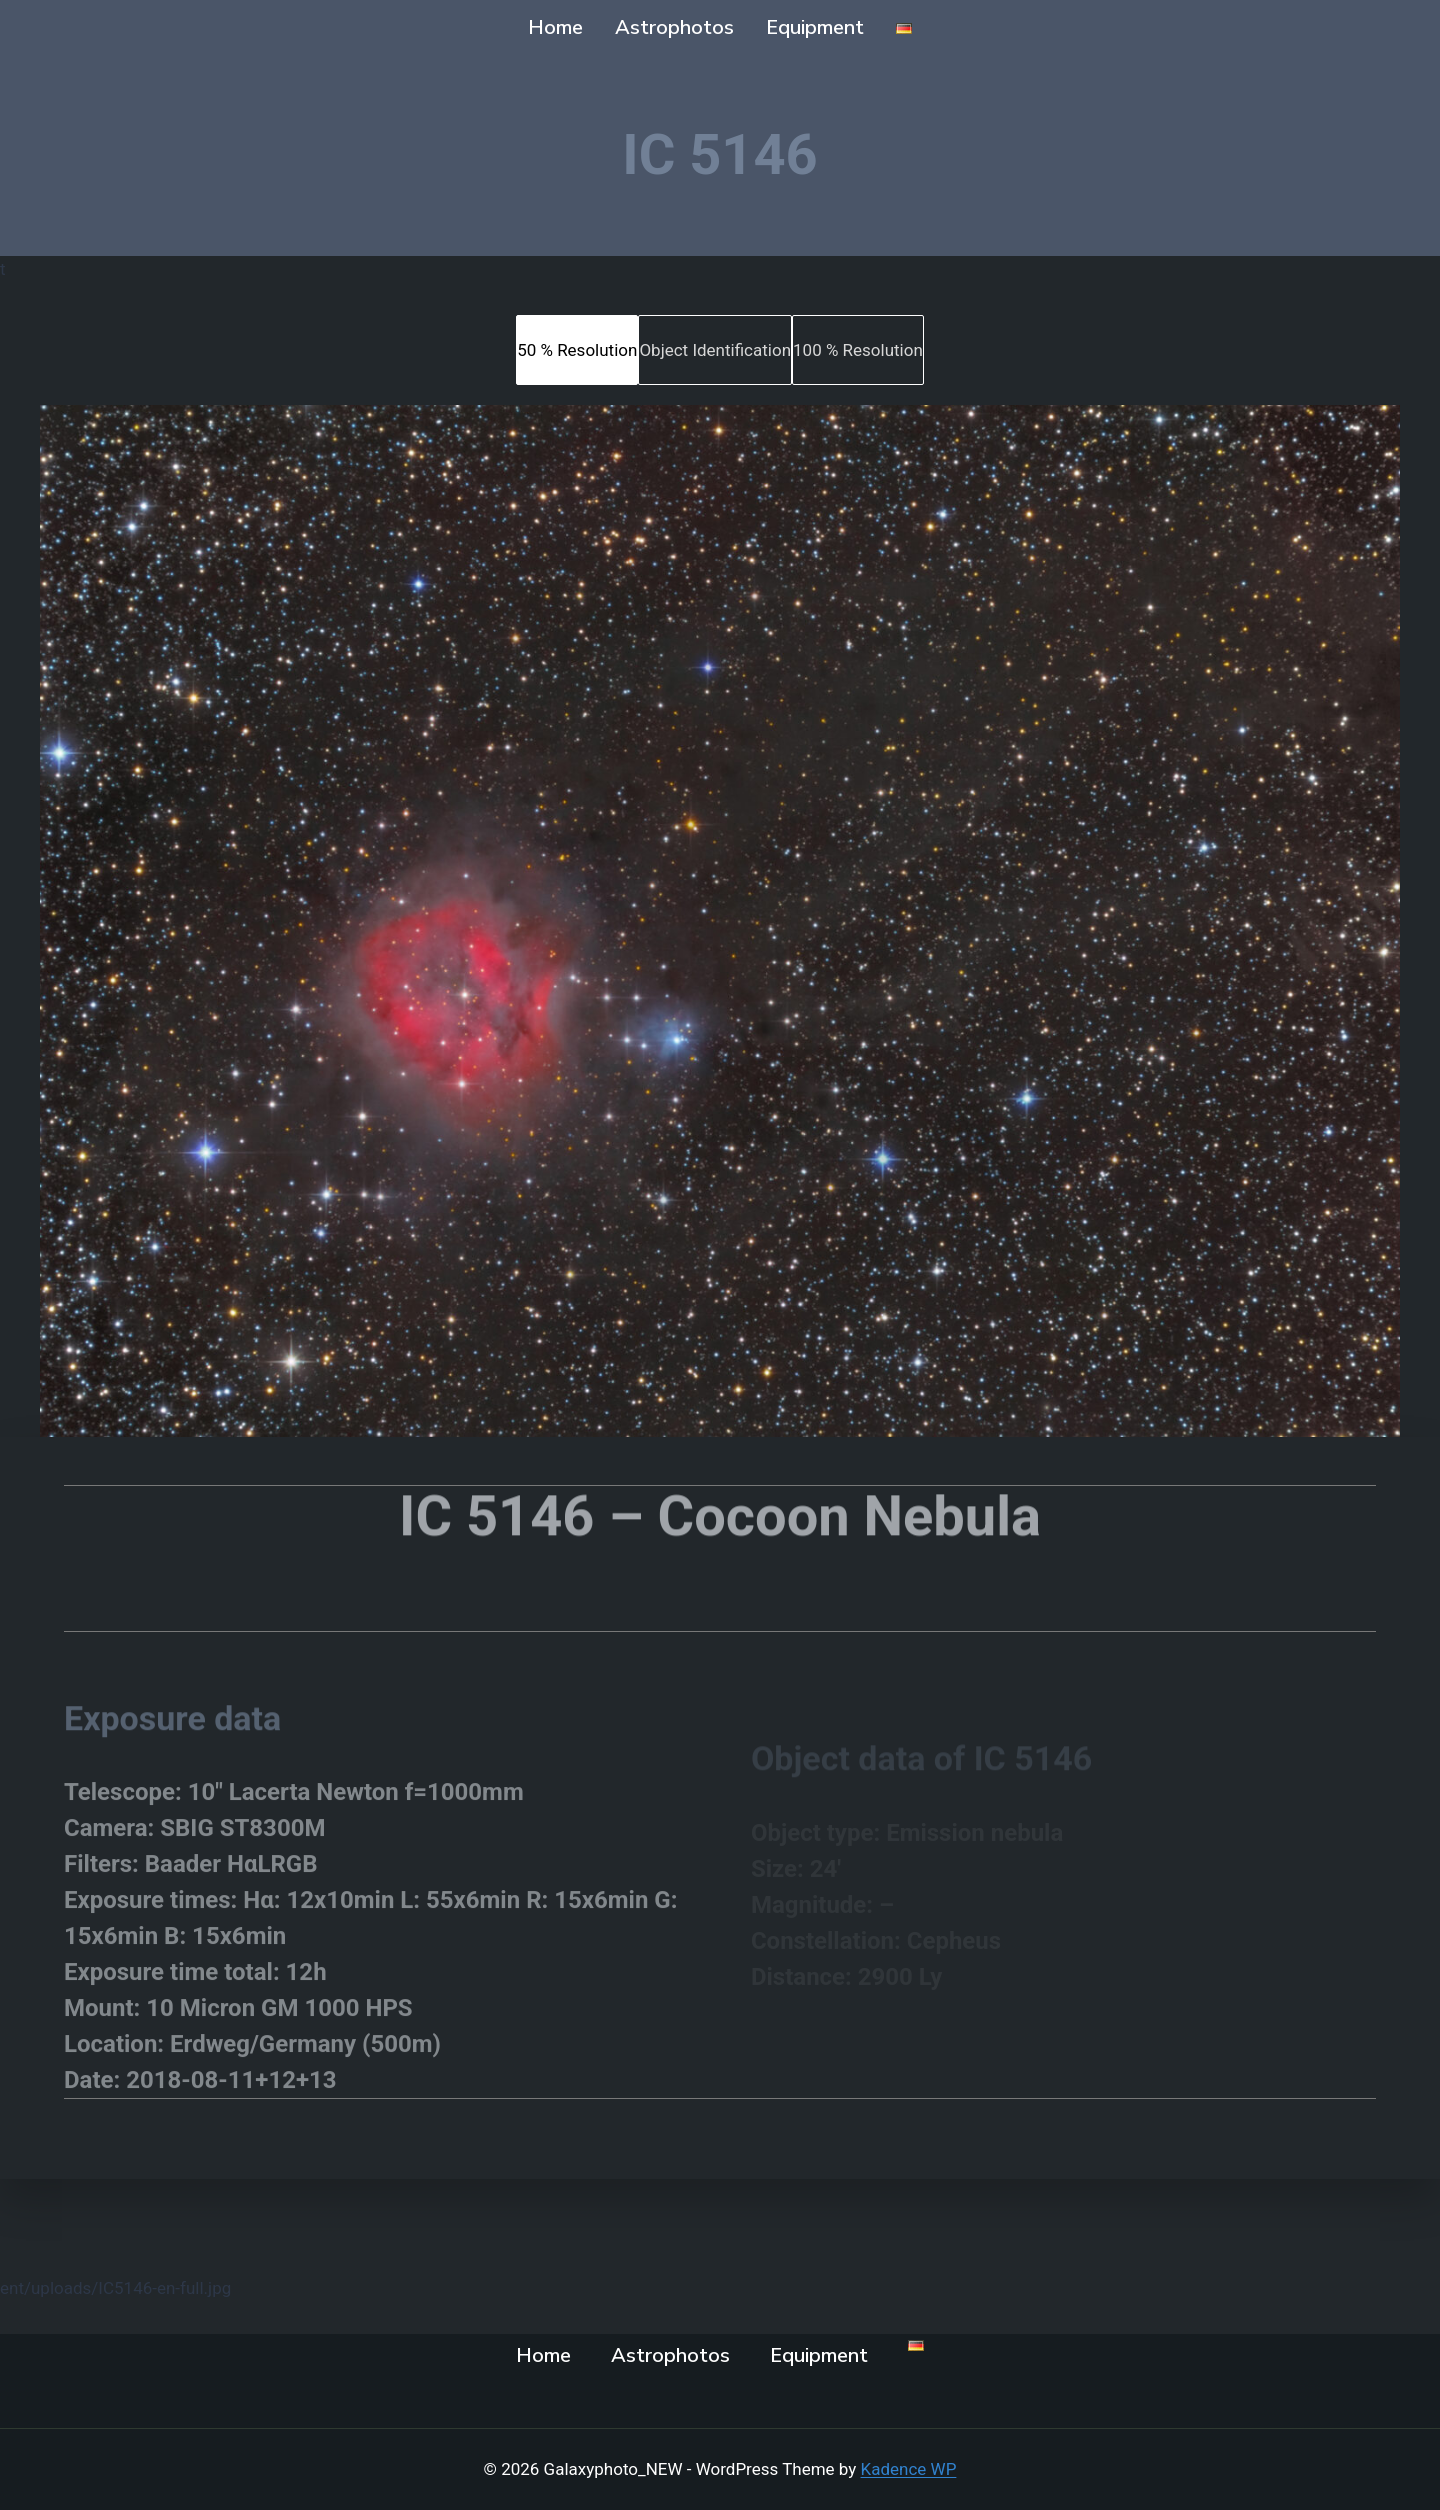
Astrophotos (674, 27)
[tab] (577, 350)
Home (555, 27)
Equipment (815, 27)
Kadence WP (909, 2469)
